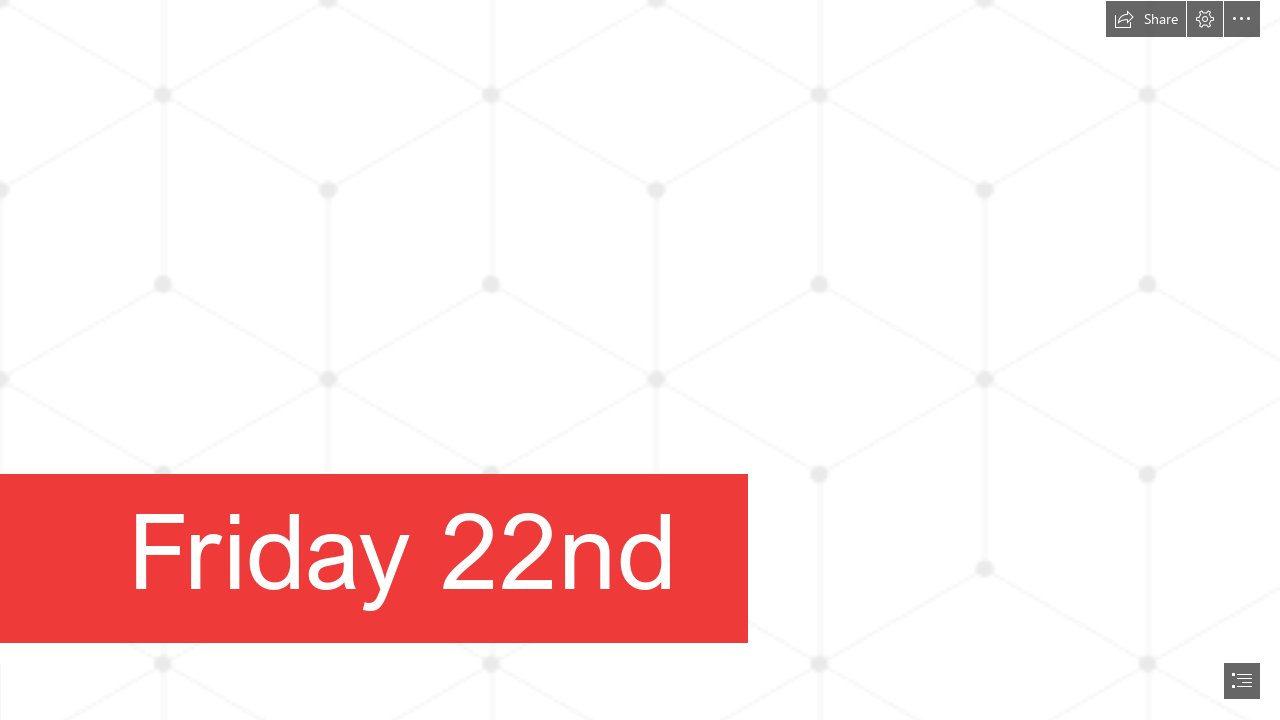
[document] (640, 360)
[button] (1146, 19)
